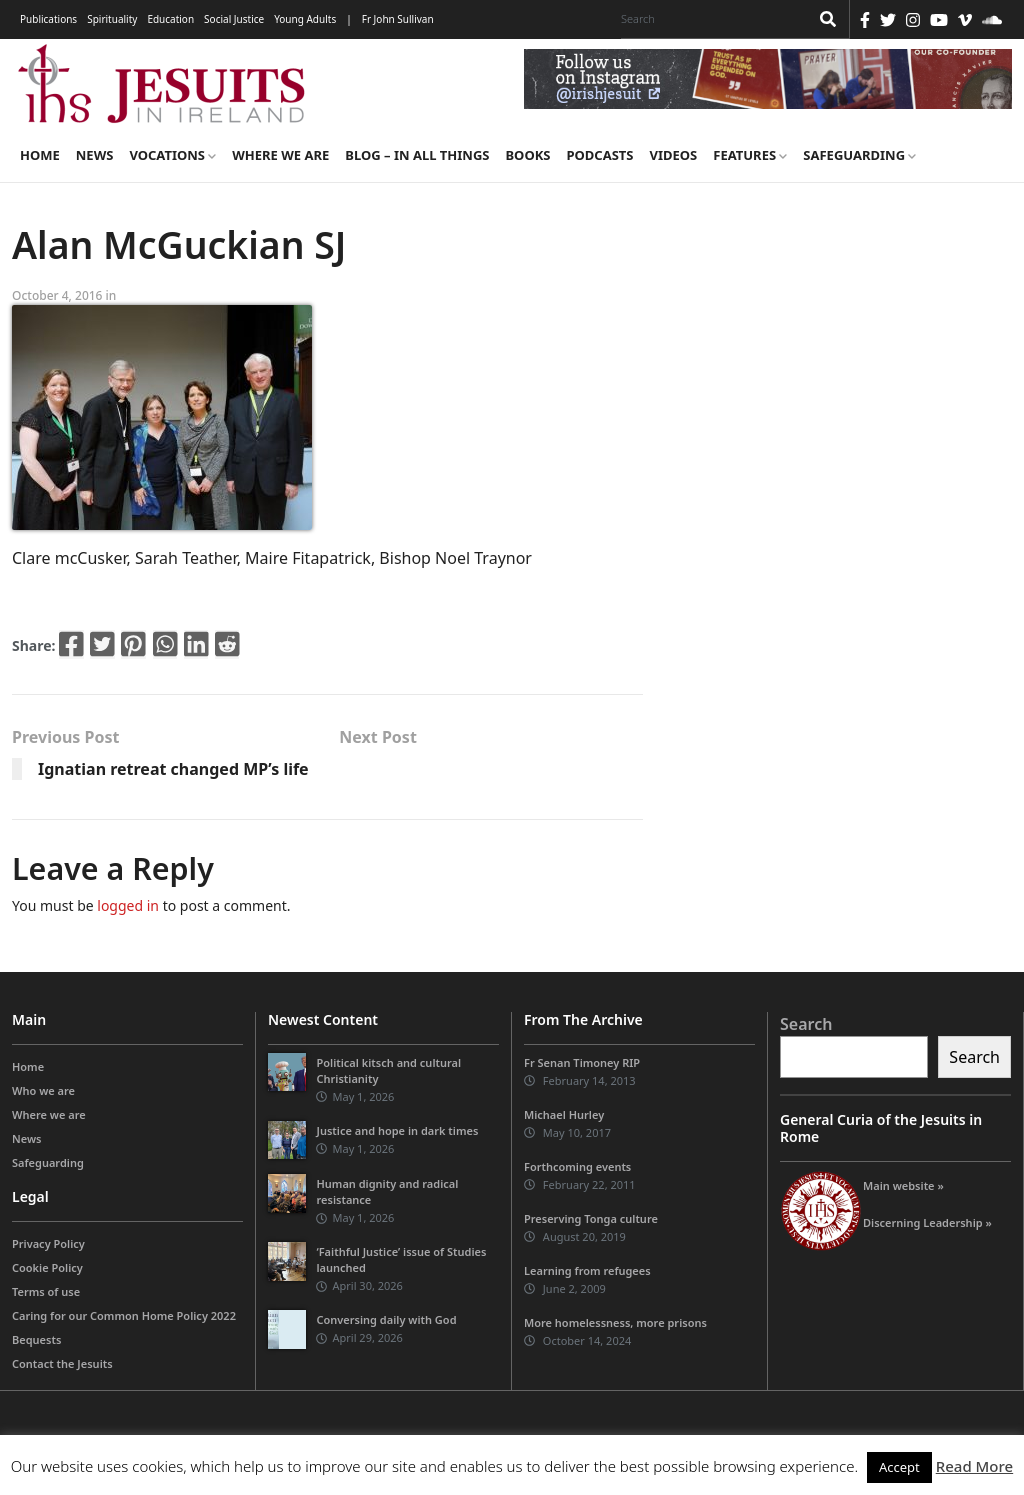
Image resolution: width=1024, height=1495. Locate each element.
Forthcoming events (577, 1166)
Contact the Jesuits (62, 1363)
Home (40, 155)
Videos (674, 155)
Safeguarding (859, 155)
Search (806, 1024)
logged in (128, 905)
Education (170, 19)
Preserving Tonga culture (591, 1218)
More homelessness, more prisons (615, 1322)
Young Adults (305, 19)
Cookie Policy (47, 1267)
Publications (48, 19)
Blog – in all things (417, 155)
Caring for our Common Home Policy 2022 (124, 1315)
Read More (974, 1466)
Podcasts (599, 155)
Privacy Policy (48, 1243)
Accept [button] (899, 1467)
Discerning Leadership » (927, 1222)
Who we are (43, 1090)
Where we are (280, 155)
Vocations (172, 155)
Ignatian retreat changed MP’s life (173, 769)
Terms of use (46, 1291)
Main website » (903, 1185)
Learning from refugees (587, 1270)
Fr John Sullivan (398, 19)
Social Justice (234, 19)
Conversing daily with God (386, 1319)
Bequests (36, 1339)
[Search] (710, 19)
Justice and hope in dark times (397, 1130)
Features (750, 155)
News (95, 155)
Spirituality (112, 19)
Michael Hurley (564, 1114)
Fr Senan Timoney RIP (582, 1062)
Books (527, 155)
